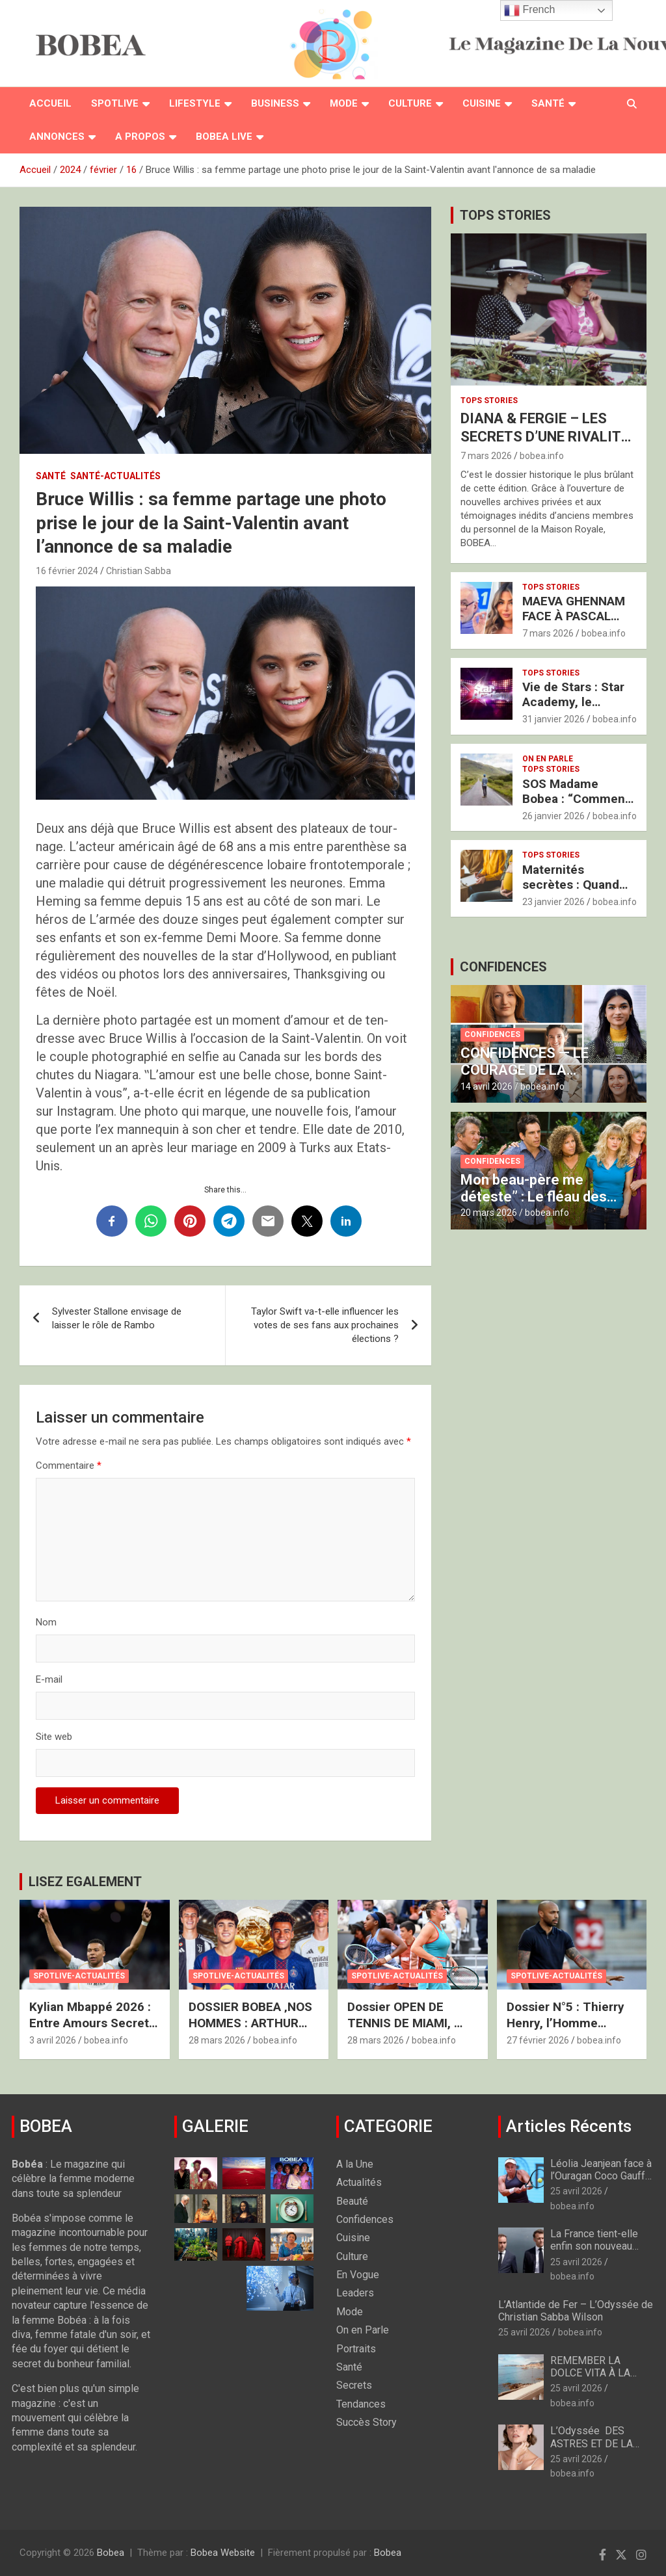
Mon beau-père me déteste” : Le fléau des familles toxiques (533, 1197)
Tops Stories (489, 400)
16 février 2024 (67, 571)
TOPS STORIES (505, 215)
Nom (46, 1622)
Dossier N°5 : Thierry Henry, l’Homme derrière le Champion (567, 2022)
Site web (54, 1736)
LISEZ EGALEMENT (85, 1881)
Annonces (57, 136)
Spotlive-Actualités (79, 1975)
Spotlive (115, 103)
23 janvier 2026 (553, 902)
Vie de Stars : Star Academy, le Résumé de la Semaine (573, 709)
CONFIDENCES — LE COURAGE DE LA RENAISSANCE (524, 1070)
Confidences (492, 1034)
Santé (548, 103)
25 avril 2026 (576, 2191)
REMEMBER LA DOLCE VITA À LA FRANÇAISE (590, 2372)
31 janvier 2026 (553, 719)
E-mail (49, 1679)
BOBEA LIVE (224, 136)
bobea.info (542, 456)
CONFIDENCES (503, 967)
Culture (410, 103)
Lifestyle (194, 103)
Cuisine (481, 103)
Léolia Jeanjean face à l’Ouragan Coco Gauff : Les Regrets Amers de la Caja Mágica (602, 2182)
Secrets (354, 2385)
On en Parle (547, 758)
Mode (344, 103)
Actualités (359, 2182)
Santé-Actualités (115, 476)
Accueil (50, 103)
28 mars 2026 (217, 2040)
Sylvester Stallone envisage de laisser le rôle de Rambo (116, 1318)
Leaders (355, 2293)
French (529, 10)
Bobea (110, 2552)
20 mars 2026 (488, 1212)
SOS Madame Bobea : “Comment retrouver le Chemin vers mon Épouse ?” (579, 805)
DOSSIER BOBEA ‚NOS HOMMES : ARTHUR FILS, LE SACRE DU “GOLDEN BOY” (250, 2030)
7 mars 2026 (486, 456)
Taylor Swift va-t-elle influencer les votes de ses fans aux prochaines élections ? (325, 1325)
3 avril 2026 (52, 2040)
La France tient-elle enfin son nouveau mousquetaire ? (594, 2246)
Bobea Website (223, 2552)
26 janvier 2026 (553, 816)
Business (275, 103)
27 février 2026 (538, 2040)
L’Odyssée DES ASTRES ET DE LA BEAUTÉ (591, 2443)
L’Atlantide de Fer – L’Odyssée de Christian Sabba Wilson (575, 2310)
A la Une (354, 2164)
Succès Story (366, 2422)
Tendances (361, 2404)
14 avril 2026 (486, 1086)
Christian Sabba (138, 571)
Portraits (356, 2349)
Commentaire (68, 1465)
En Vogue (357, 2274)
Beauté (352, 2201)
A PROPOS (140, 136)
